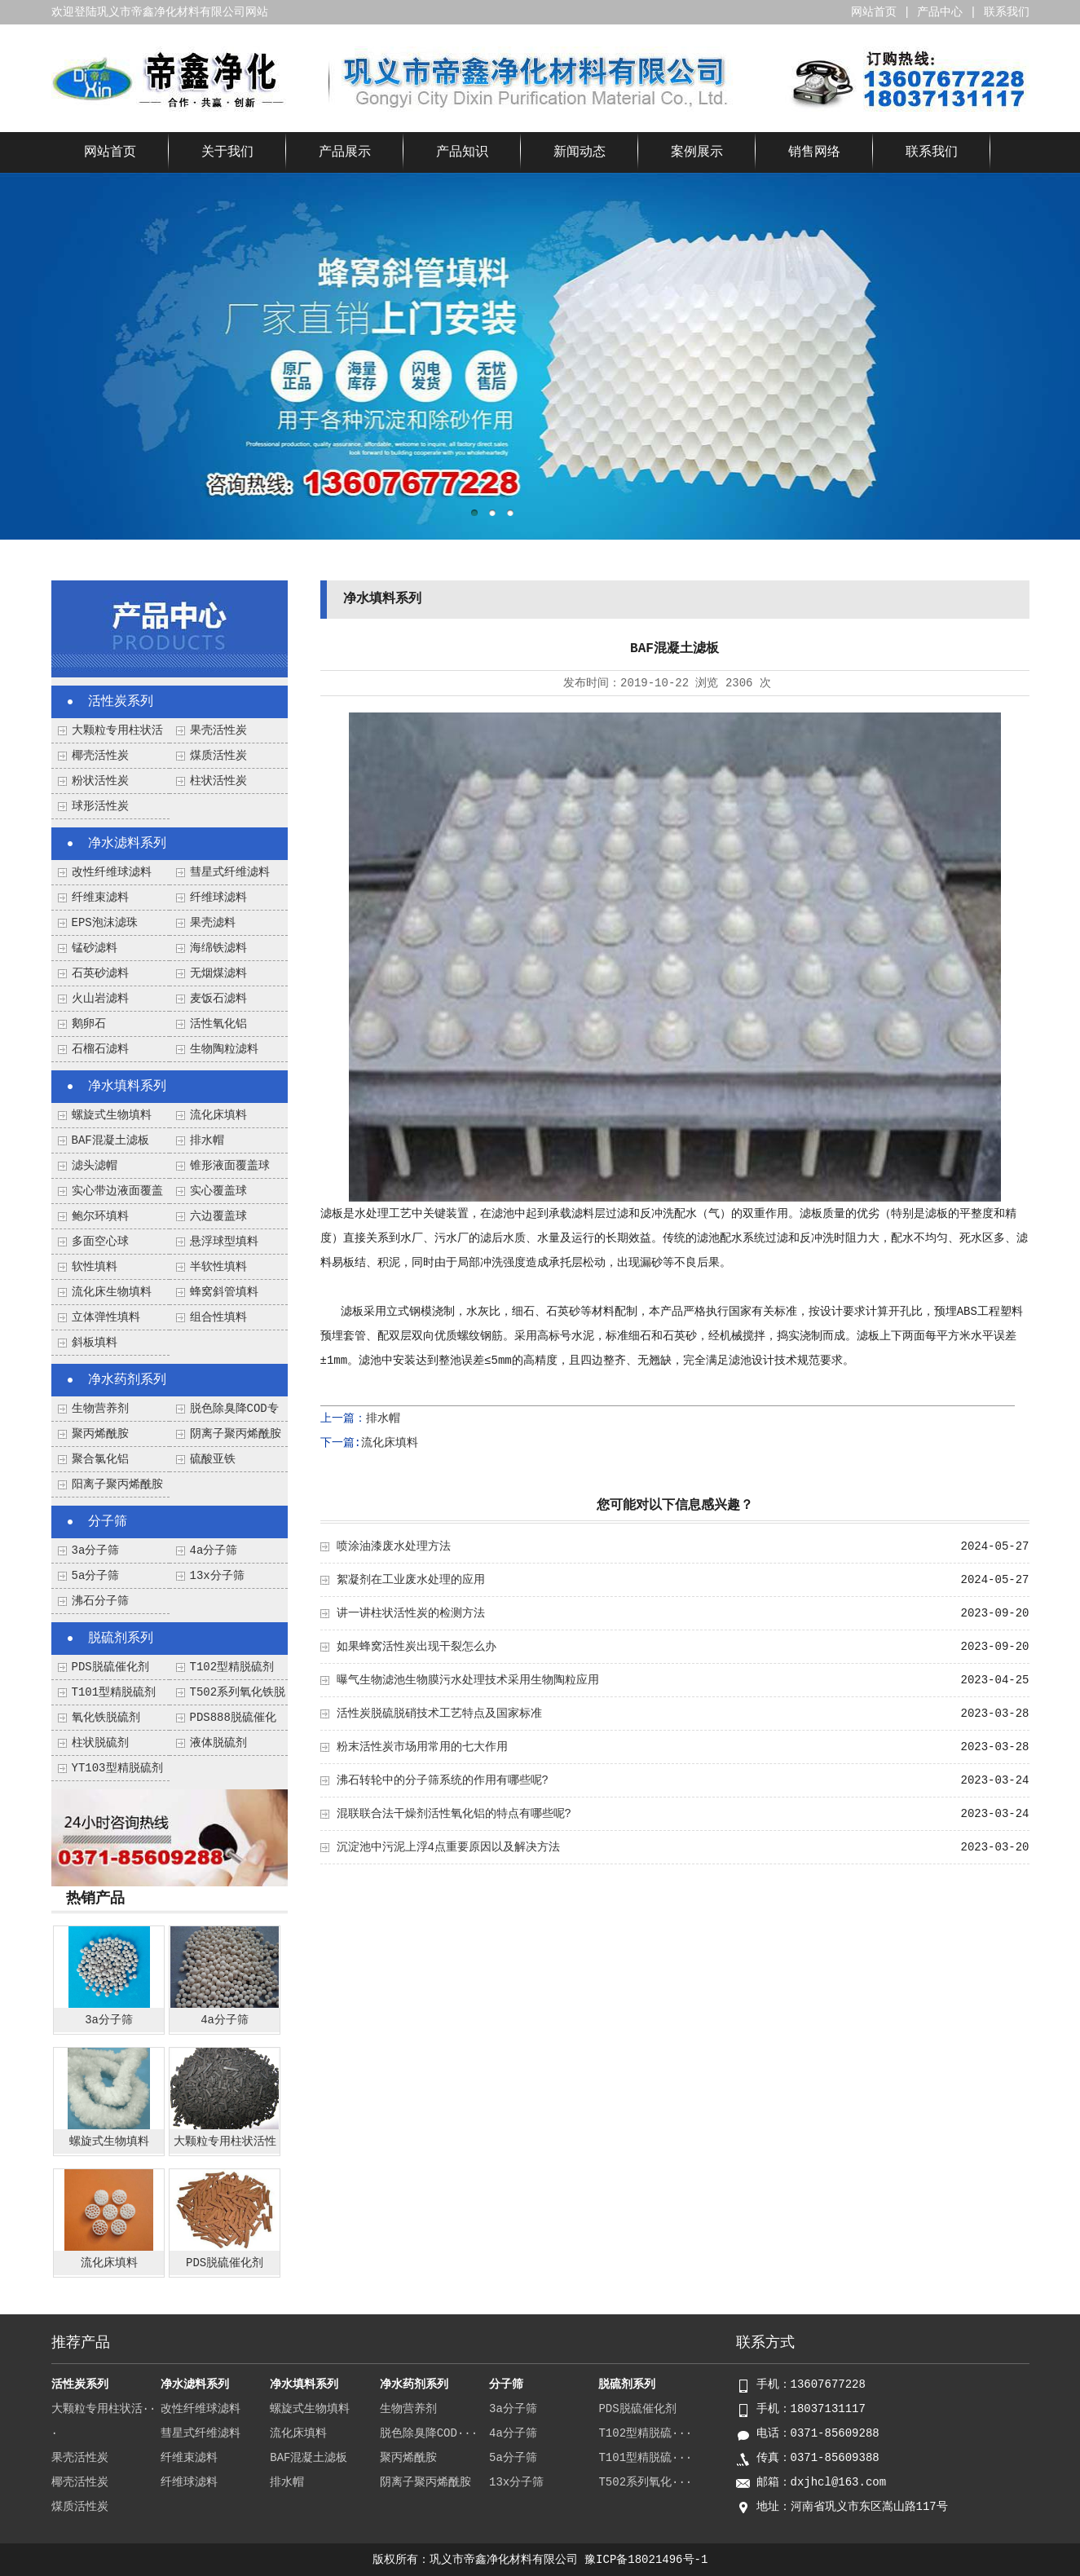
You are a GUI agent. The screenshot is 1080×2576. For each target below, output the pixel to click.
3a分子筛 (96, 1550)
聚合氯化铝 (100, 1459)
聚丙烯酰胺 (100, 1433)
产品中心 (940, 12)
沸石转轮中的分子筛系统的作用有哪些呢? (443, 1780)
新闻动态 (579, 152)
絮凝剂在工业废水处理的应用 (411, 1579)
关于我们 (227, 152)
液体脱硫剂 (218, 1742)
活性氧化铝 (218, 1023)
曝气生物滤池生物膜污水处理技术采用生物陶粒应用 (468, 1680)
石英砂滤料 (100, 973)
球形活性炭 (100, 806)
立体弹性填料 (106, 1317)
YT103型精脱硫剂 (117, 1768)
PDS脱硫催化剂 (110, 1667)
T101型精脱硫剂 (114, 1692)
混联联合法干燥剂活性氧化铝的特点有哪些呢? (454, 1813)
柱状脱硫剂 (100, 1742)
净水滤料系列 (127, 843)
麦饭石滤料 (218, 998)
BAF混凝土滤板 (110, 1140)
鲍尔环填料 (100, 1216)
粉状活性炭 (100, 780)
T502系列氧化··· (645, 2482)
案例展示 (697, 152)
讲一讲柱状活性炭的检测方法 (411, 1613)
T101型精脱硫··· (645, 2457)
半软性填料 (218, 1266)
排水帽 (207, 1140)
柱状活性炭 (218, 780)
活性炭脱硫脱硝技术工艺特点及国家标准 (439, 1713)
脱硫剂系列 (120, 1638)
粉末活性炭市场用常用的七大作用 (422, 1746)
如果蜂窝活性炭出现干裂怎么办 (416, 1646)
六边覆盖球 (218, 1216)
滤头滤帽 (94, 1165)
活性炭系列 (120, 702)
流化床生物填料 (112, 1292)
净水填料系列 (127, 1086)
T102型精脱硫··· (645, 2433)
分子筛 (107, 1522)
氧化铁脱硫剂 (106, 1717)
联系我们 (1006, 12)
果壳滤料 (213, 922)
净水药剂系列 (127, 1380)
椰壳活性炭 (100, 755)
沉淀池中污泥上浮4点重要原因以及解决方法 (448, 1847)
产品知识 (462, 152)
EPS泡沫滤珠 (105, 922)
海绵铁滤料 (218, 948)
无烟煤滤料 (218, 973)
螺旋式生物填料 (112, 1115)
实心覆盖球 (218, 1191)
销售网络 (814, 152)
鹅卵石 (89, 1023)
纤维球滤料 (218, 897)
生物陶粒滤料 (224, 1049)
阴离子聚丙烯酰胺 (235, 1433)
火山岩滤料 (100, 998)
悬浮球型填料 (224, 1241)
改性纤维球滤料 (112, 872)
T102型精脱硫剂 (232, 1667)
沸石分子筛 (100, 1601)
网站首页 (874, 12)
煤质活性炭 (218, 755)
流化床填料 (218, 1115)
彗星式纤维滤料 (230, 872)
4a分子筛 (214, 1550)
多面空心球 (100, 1241)
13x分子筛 (217, 1575)
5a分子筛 (96, 1575)
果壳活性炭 (218, 730)
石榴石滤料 (100, 1049)
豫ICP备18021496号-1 (646, 2559)
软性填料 (94, 1266)
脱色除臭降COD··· (429, 2433)
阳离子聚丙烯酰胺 (117, 1484)
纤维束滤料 (100, 897)
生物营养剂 (100, 1408)
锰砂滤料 (94, 948)
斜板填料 (94, 1342)
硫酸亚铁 (213, 1459)
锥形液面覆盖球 (230, 1165)
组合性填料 (218, 1317)
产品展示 (345, 152)
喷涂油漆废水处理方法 (394, 1546)
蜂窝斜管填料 (224, 1292)
